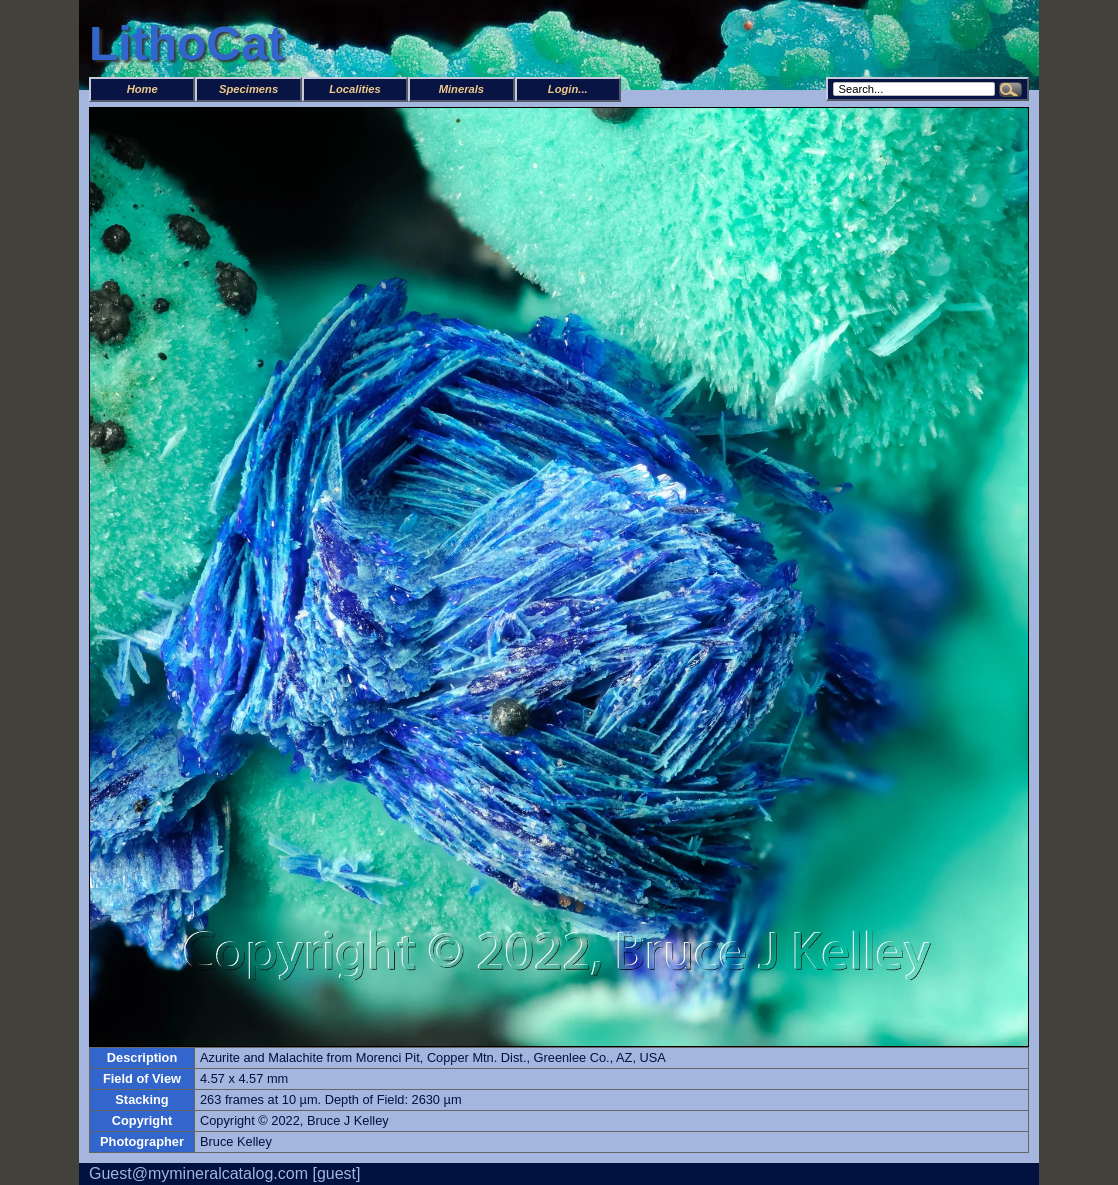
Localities (355, 89)
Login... (568, 89)
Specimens (248, 89)
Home (142, 89)
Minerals (461, 89)
